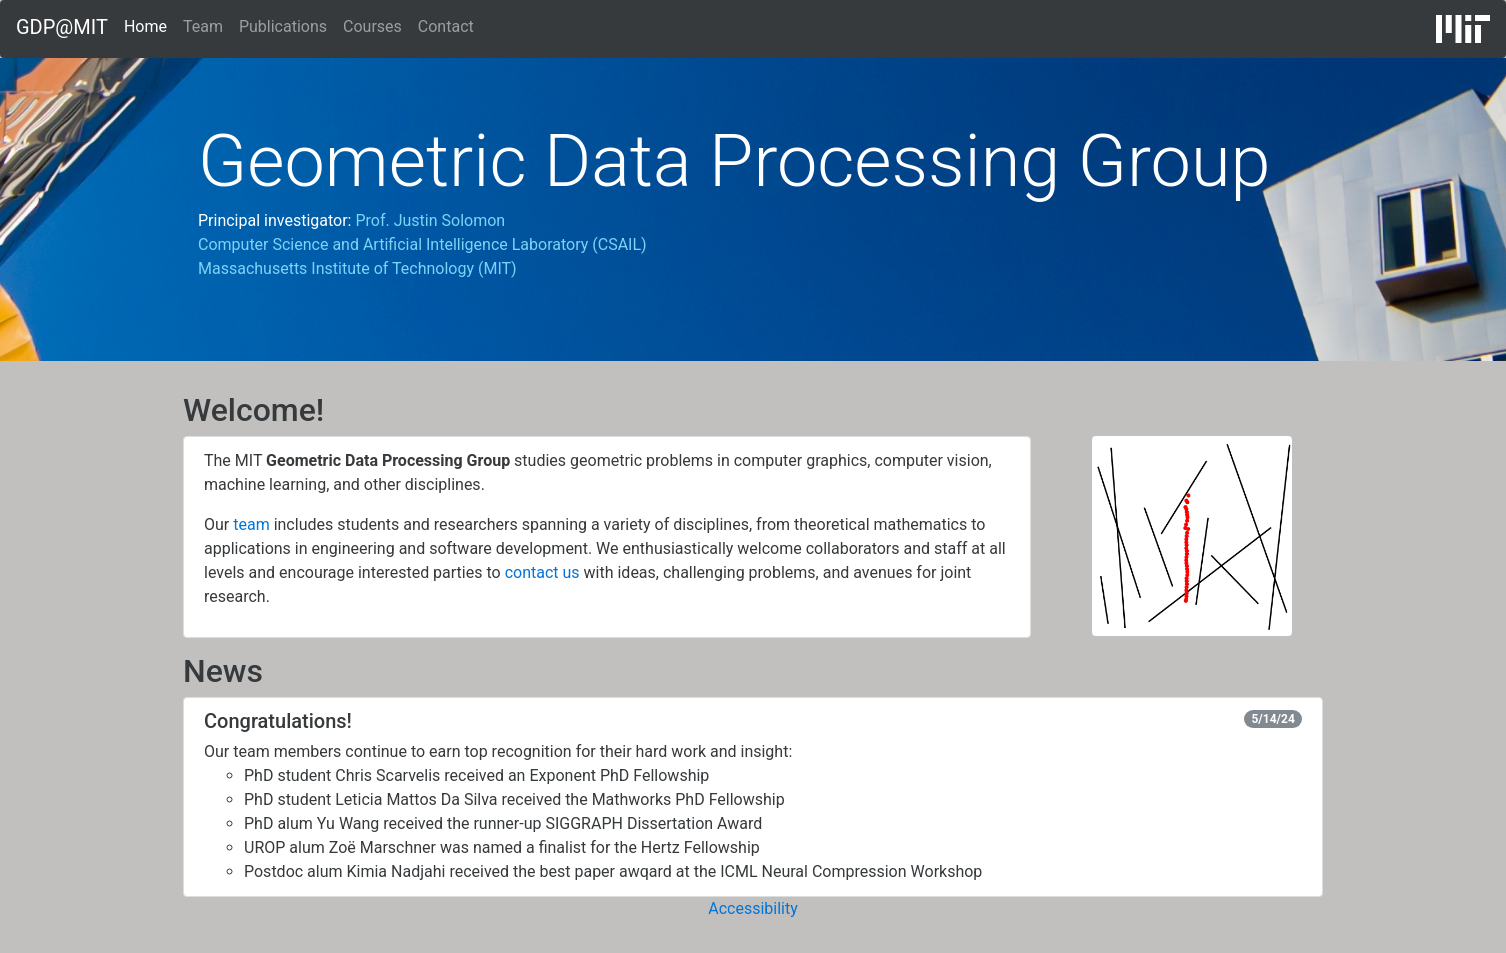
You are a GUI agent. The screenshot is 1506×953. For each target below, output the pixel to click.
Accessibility (753, 908)
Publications (283, 26)
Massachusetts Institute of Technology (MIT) (357, 268)
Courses (372, 26)
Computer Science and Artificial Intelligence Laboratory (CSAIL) (422, 244)
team (251, 524)
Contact (446, 26)
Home (145, 25)
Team (203, 26)
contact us (542, 572)
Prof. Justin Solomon (430, 220)
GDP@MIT (62, 27)
